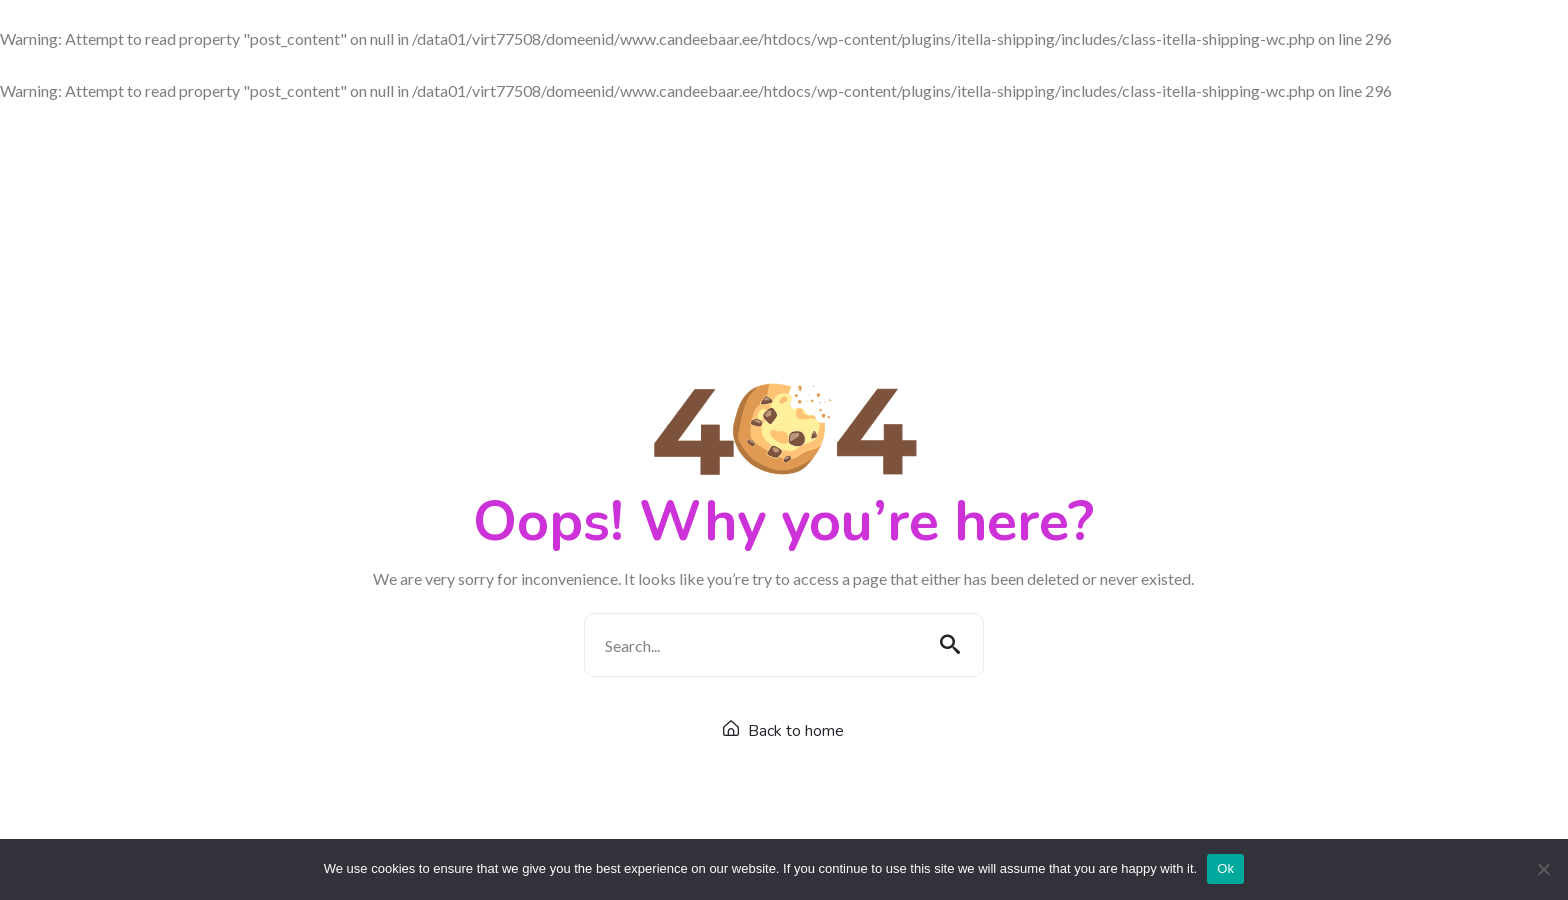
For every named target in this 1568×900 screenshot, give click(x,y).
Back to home (783, 731)
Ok (1225, 868)
